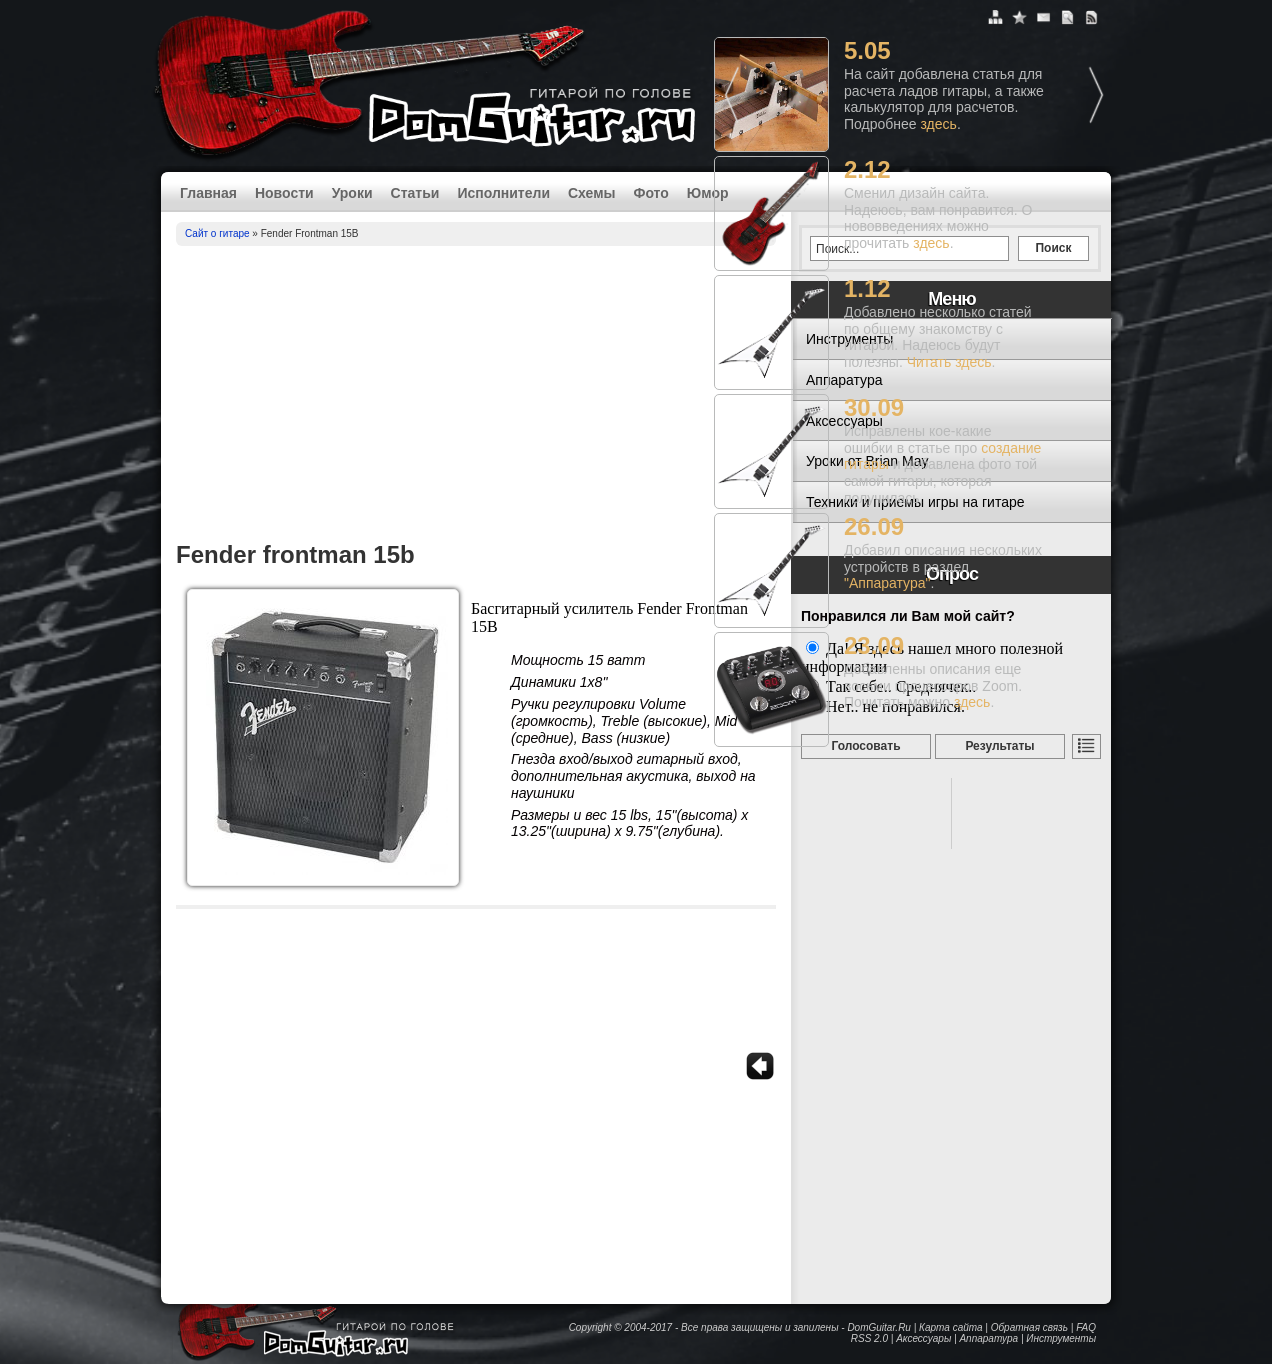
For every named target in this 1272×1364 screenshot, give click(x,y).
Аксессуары (923, 1338)
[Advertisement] (476, 396)
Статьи (415, 193)
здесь (939, 124)
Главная (208, 193)
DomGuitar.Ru (879, 1327)
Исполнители (503, 193)
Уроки (352, 193)
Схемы (591, 193)
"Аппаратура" (887, 583)
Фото (650, 193)
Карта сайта (950, 1327)
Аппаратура (988, 1338)
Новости (284, 193)
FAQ (1086, 1327)
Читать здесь (949, 362)
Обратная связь (1029, 1327)
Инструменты (1061, 1338)
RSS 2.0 (869, 1338)
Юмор (708, 193)
